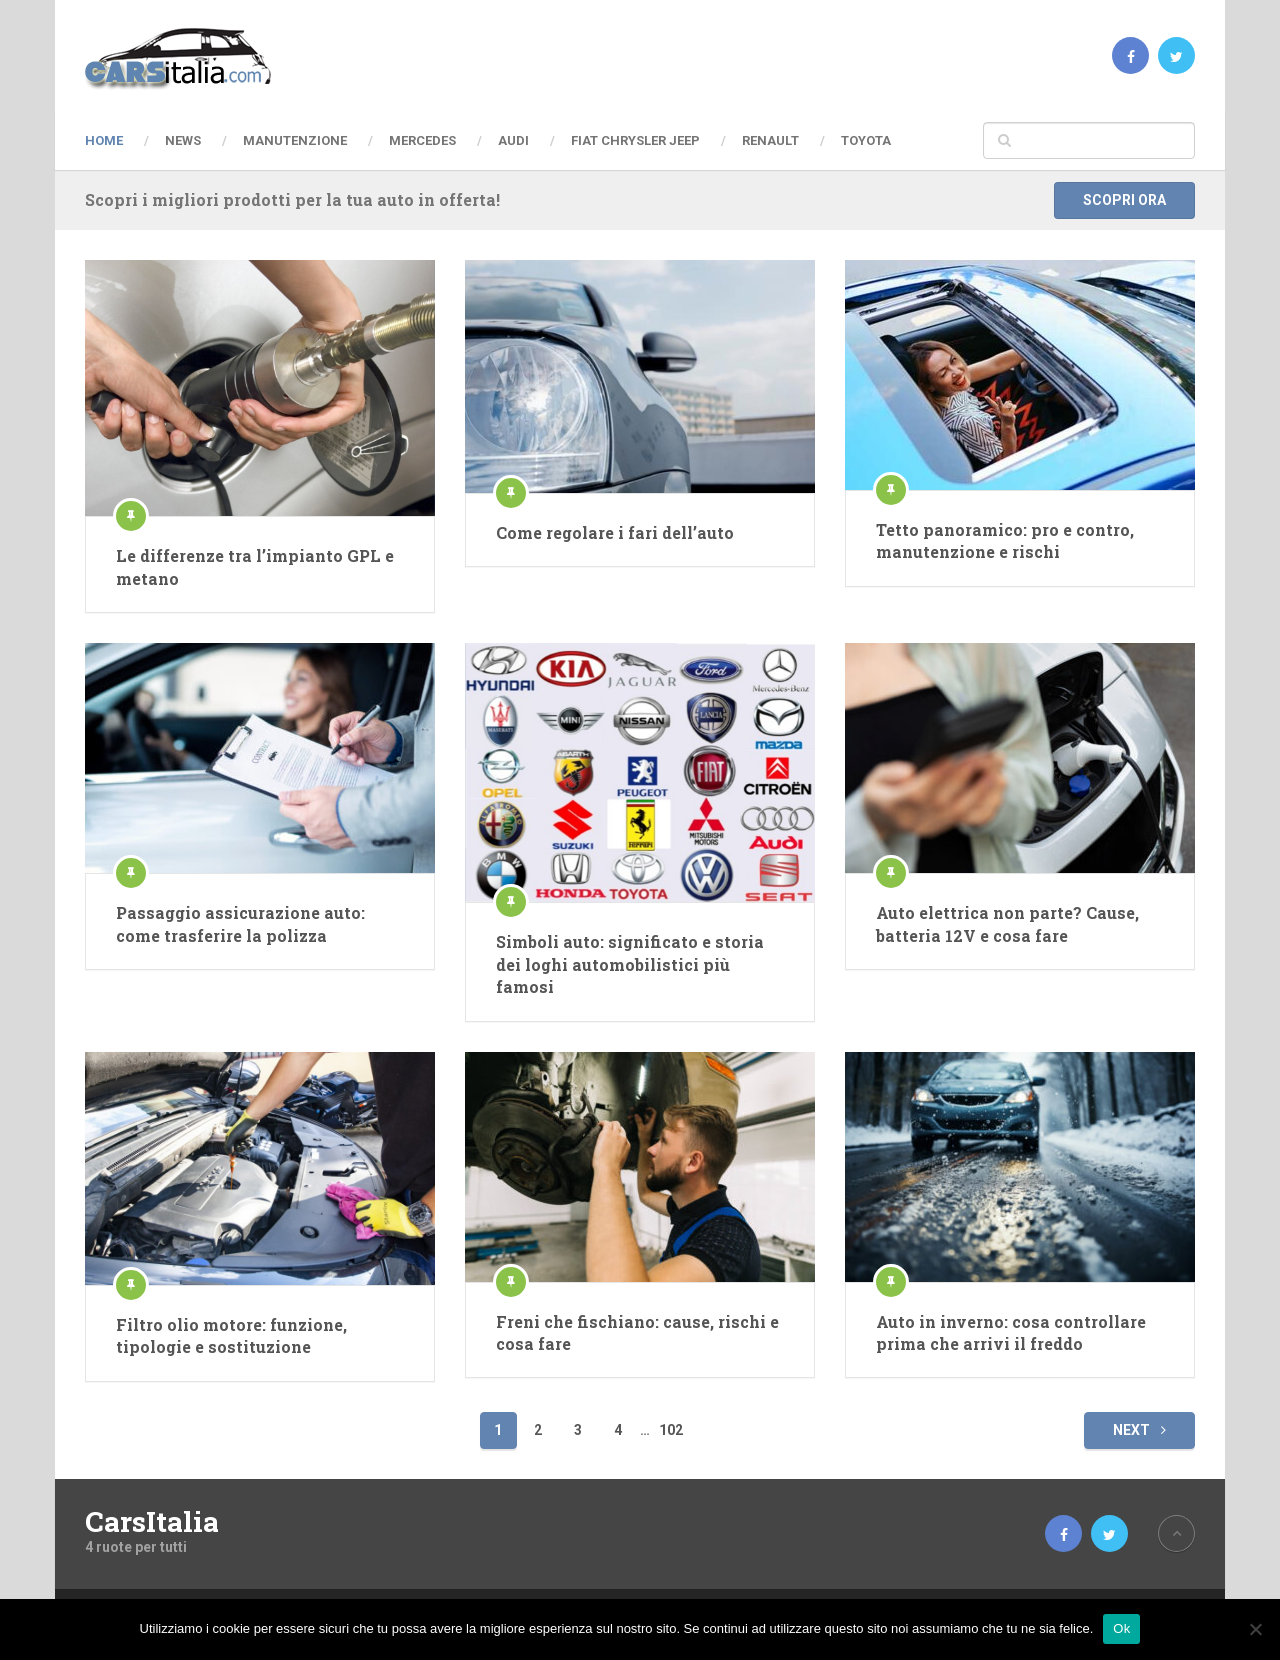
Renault (770, 140)
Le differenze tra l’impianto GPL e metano (255, 566)
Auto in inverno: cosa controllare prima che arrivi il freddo (1011, 1332)
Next (1139, 1430)
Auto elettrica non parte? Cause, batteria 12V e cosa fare (1007, 923)
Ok (1121, 1628)
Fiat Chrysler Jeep (635, 140)
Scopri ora (1124, 200)
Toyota (866, 140)
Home (104, 140)
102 (671, 1430)
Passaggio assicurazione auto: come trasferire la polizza (240, 923)
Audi (513, 140)
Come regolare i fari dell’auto (615, 532)
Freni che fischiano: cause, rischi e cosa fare (637, 1332)
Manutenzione (295, 140)
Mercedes (422, 140)
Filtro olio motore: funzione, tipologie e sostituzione (231, 1335)
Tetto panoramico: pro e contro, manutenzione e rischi (1005, 540)
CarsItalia (152, 1522)
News (183, 140)
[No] (1255, 1629)
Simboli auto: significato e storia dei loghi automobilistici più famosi (630, 964)
